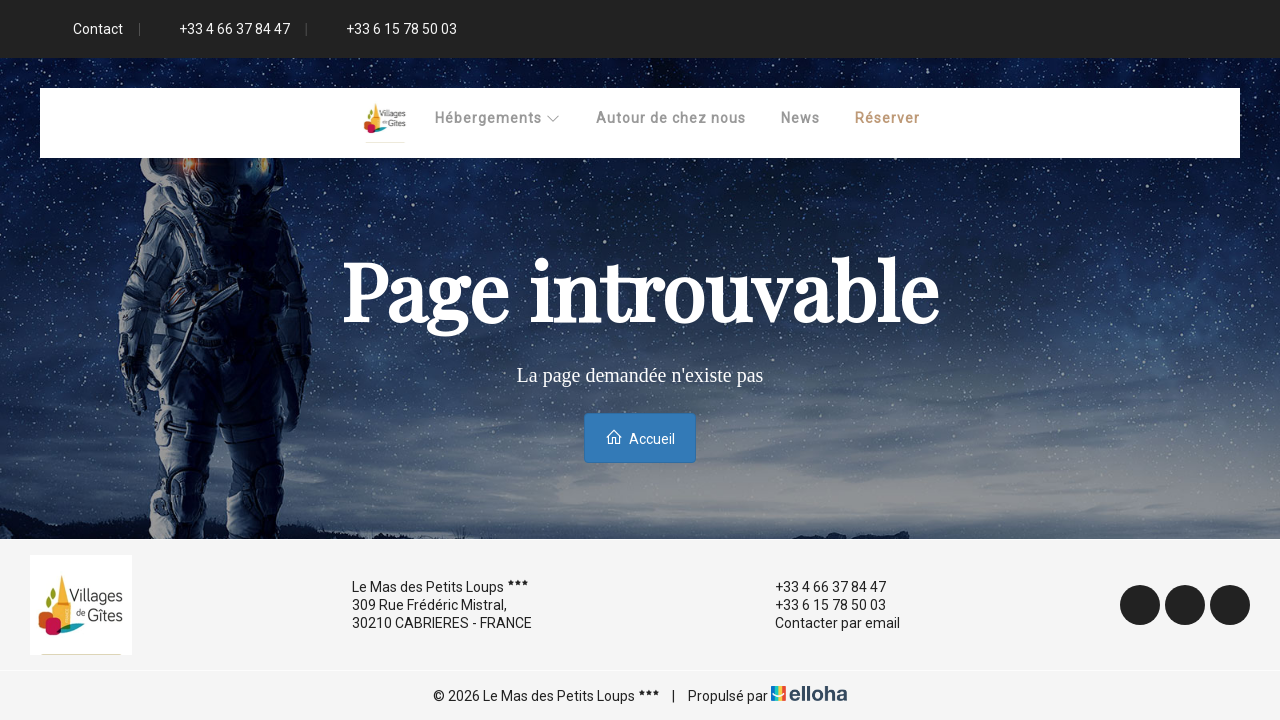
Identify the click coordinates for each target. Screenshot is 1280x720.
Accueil (640, 437)
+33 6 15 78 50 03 (819, 605)
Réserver (887, 118)
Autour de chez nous (671, 118)
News (800, 118)
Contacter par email (826, 623)
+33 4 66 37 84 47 (819, 587)
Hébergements (498, 118)
